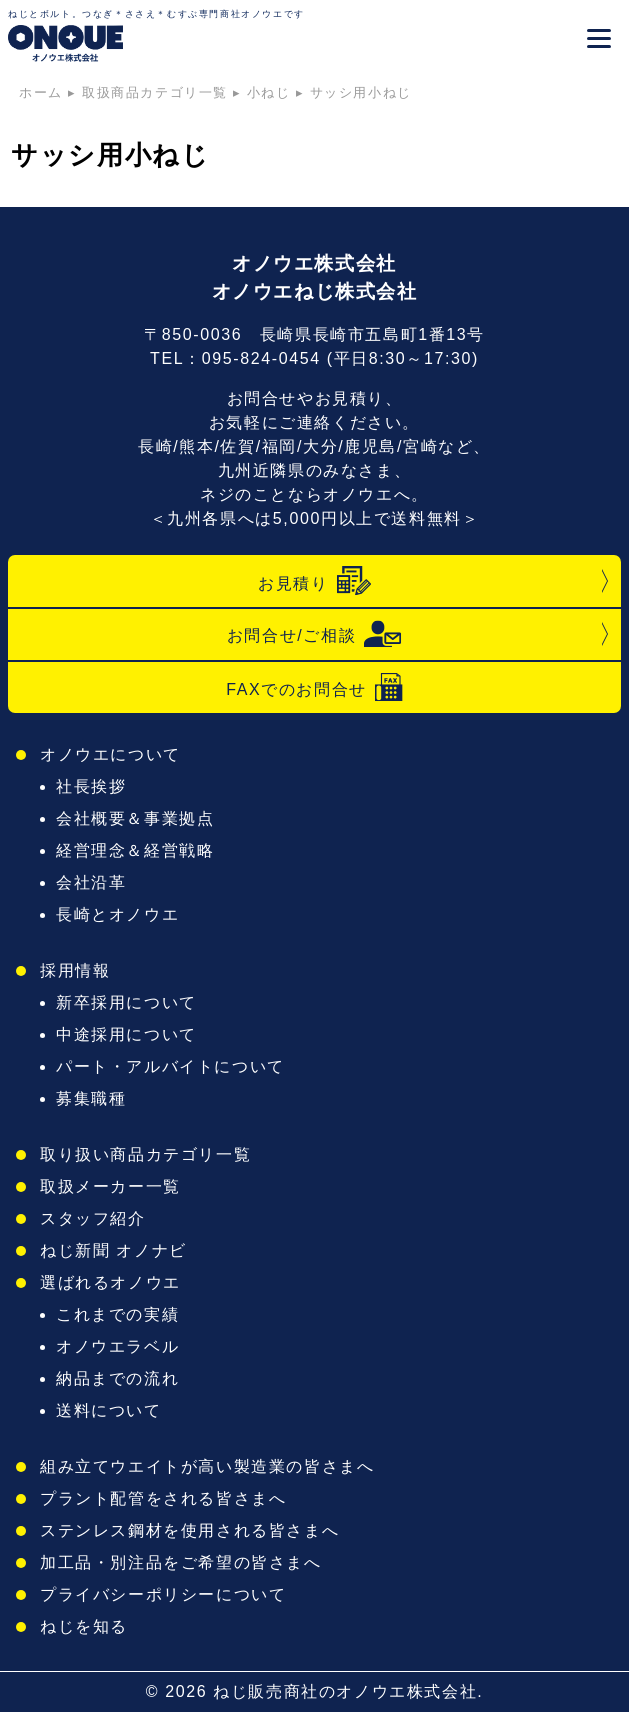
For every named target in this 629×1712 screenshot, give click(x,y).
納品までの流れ (117, 1378)
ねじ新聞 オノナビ (113, 1250)
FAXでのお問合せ (314, 687)
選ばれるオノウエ (110, 1282)
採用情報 (75, 970)
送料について (109, 1410)
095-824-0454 (261, 358)
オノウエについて (110, 754)
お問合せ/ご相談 (314, 634)
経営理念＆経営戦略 (135, 850)
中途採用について (126, 1034)
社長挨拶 (91, 786)
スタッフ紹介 (93, 1218)
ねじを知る (84, 1626)
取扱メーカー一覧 (110, 1186)
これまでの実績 (117, 1314)
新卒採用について (126, 1002)
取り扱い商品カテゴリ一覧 (145, 1154)
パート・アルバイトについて (170, 1066)
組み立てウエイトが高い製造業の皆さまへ (207, 1466)
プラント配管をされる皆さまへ (163, 1498)
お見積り (314, 581)
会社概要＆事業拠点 (135, 818)
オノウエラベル (117, 1346)
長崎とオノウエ (117, 914)
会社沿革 (91, 882)
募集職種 (91, 1098)
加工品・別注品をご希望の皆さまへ (181, 1562)
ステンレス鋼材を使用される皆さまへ (189, 1530)
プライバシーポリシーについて (163, 1594)
